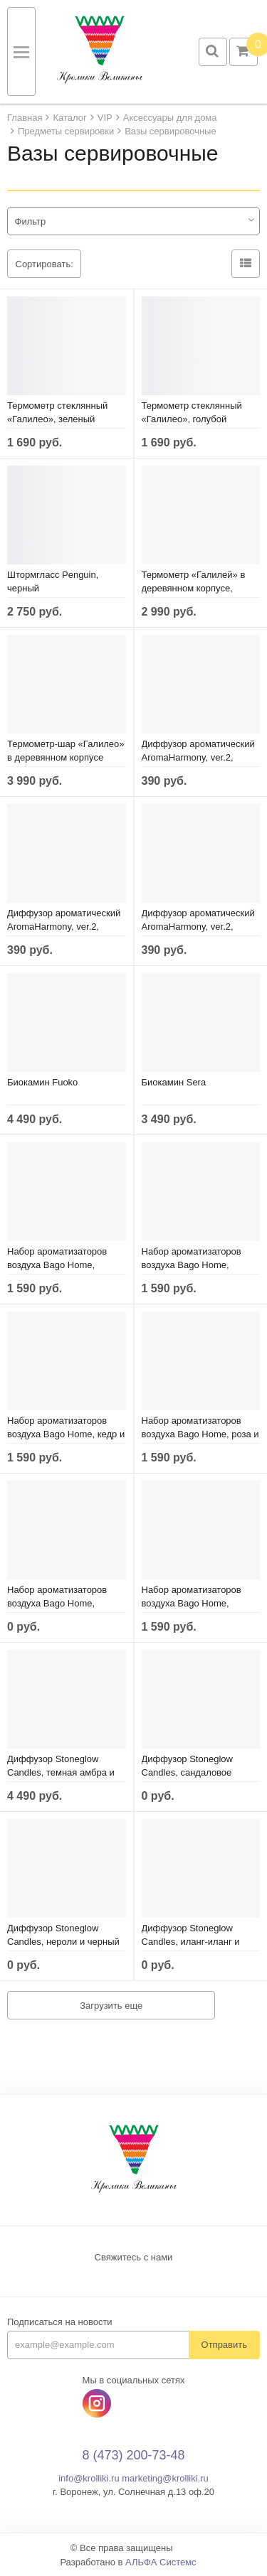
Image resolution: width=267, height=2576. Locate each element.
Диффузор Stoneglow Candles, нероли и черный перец (63, 1941)
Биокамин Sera (174, 1082)
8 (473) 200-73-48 (133, 2455)
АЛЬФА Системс (161, 2562)
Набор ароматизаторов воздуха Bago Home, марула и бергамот (57, 1603)
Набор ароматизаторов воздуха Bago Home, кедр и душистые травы (66, 1434)
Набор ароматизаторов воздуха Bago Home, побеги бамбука (57, 1265)
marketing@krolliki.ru (165, 2478)
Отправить (224, 2344)
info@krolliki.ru (88, 2478)
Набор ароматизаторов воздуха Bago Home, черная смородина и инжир (200, 1265)
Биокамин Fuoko (42, 1082)
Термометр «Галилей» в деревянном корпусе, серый (194, 588)
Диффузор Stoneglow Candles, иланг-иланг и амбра (191, 1941)
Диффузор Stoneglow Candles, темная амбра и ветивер (61, 1772)
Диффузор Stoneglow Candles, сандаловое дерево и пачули (187, 1772)
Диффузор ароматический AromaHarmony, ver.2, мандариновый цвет (198, 926)
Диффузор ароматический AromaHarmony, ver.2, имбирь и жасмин (198, 757)
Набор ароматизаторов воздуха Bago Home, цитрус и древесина (191, 1603)
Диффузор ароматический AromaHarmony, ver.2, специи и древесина (63, 926)
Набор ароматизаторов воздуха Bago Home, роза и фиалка (200, 1434)
